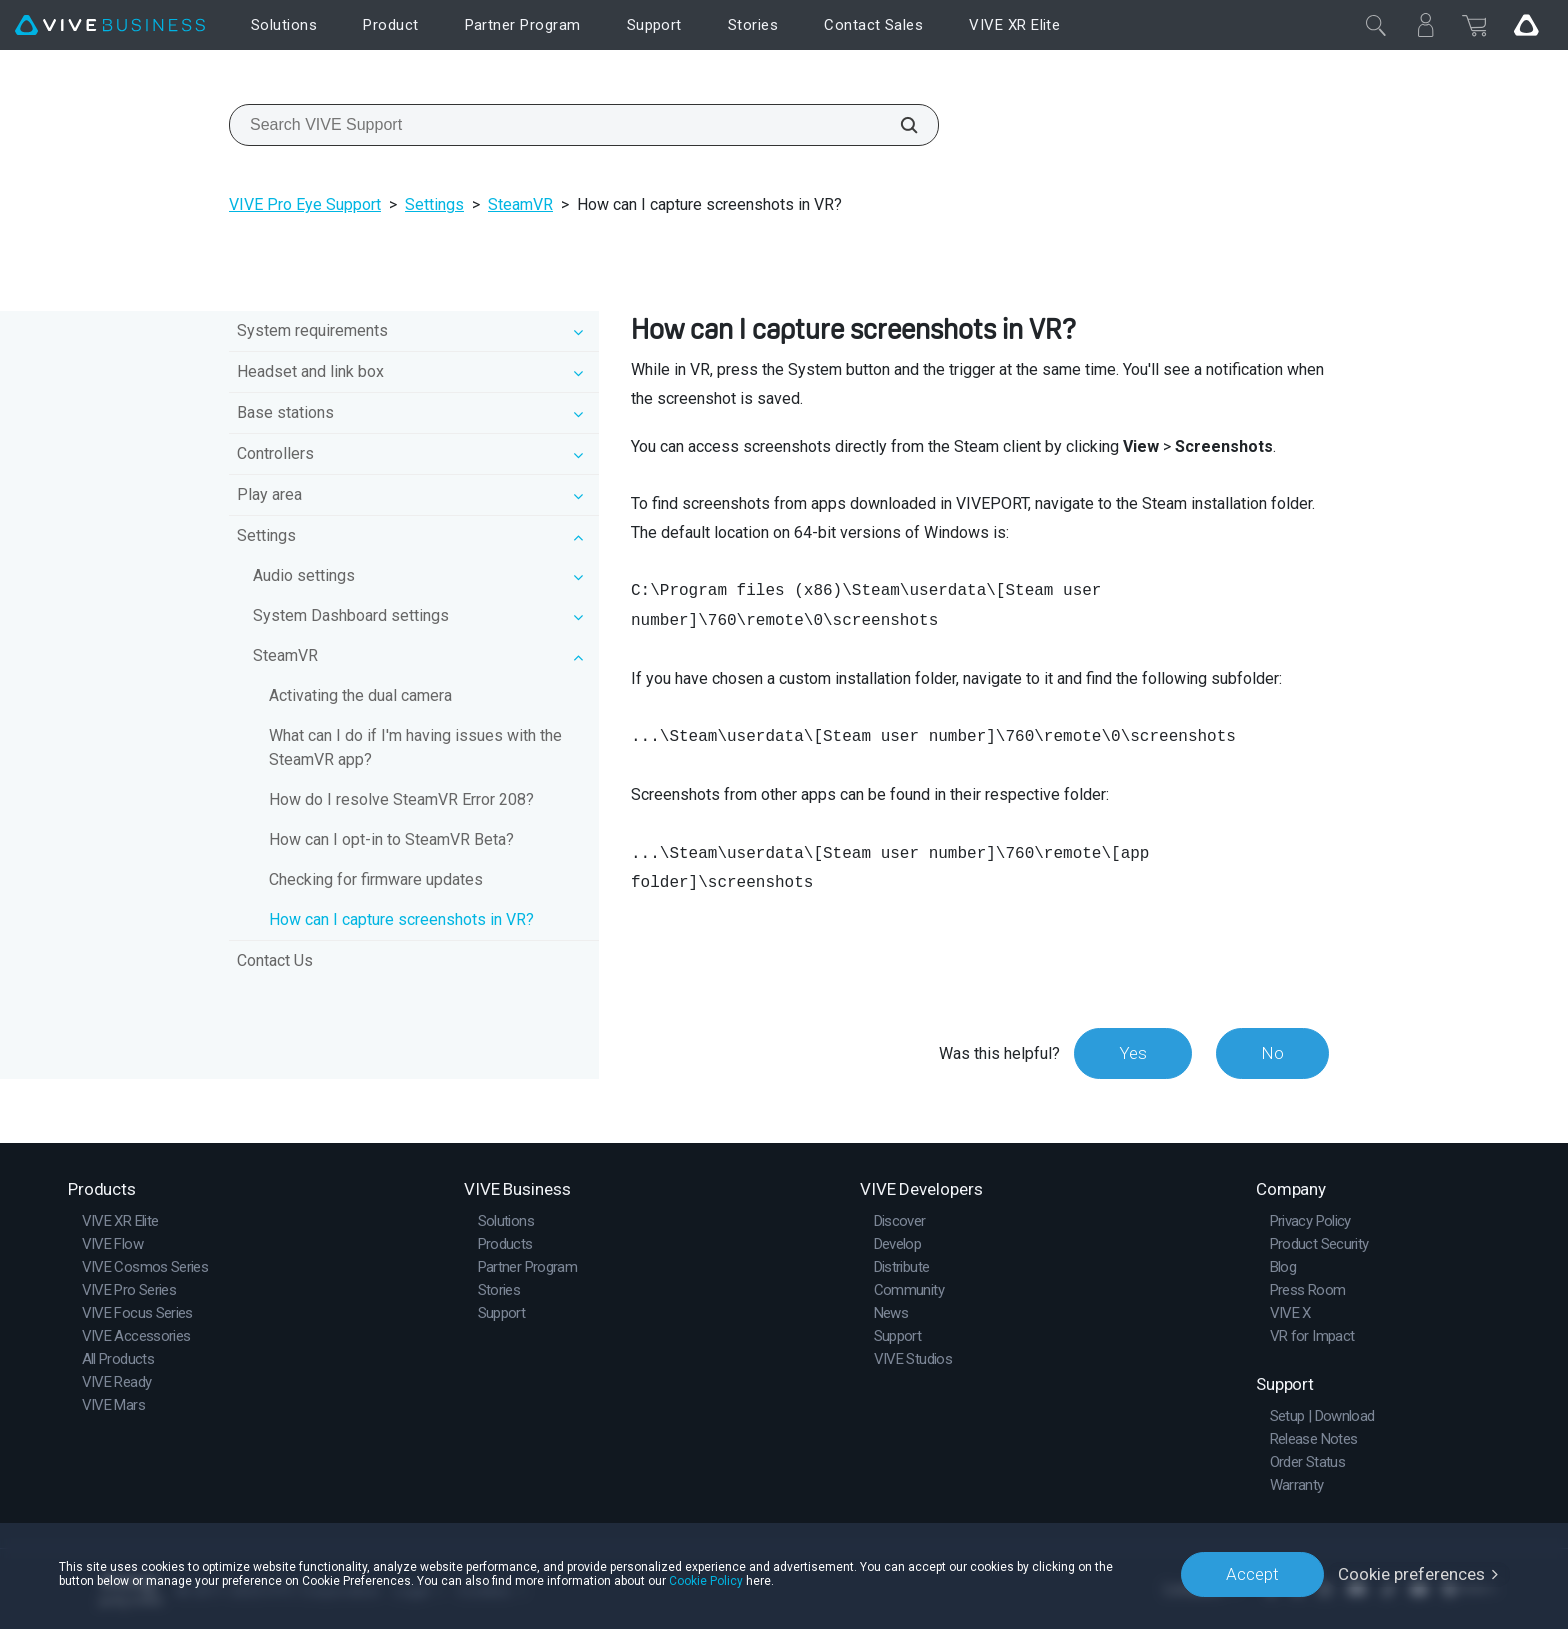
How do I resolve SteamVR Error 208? (401, 799)
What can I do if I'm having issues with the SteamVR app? (415, 747)
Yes (1133, 1053)
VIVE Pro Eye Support (305, 204)
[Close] (1376, 25)
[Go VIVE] (1526, 25)
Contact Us (275, 960)
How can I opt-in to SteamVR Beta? (391, 839)
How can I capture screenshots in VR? (401, 919)
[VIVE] (110, 25)
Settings (434, 204)
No (1272, 1053)
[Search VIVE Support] (898, 125)
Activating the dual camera (360, 695)
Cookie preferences (1411, 1574)
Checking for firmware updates (376, 879)
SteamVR (520, 204)
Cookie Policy (706, 1581)
